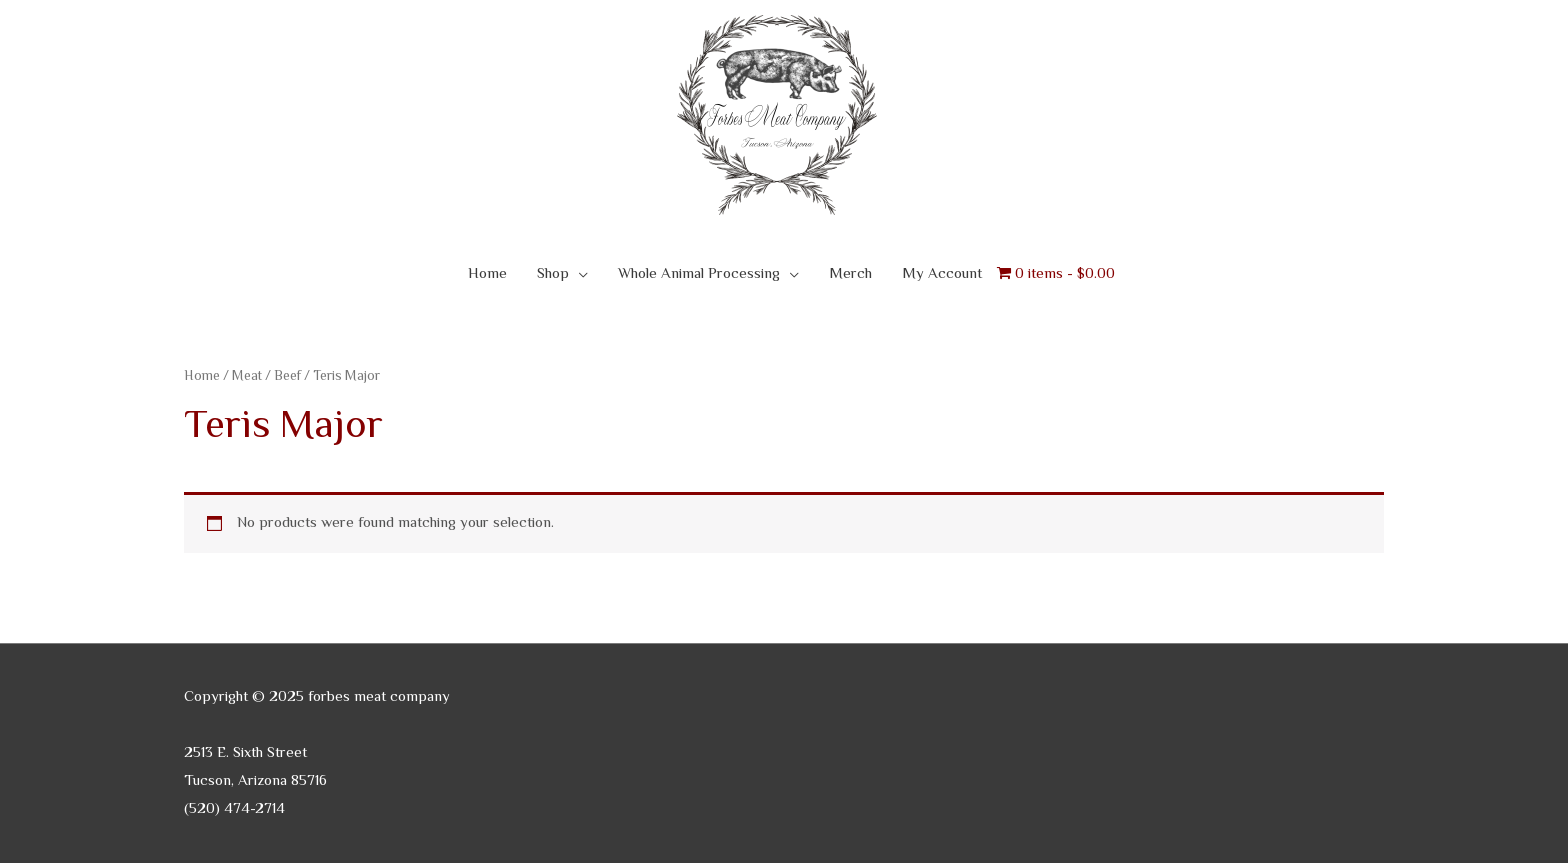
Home (487, 274)
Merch (850, 274)
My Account (942, 274)
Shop (553, 274)
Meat (247, 377)
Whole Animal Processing (699, 274)
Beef (287, 377)
